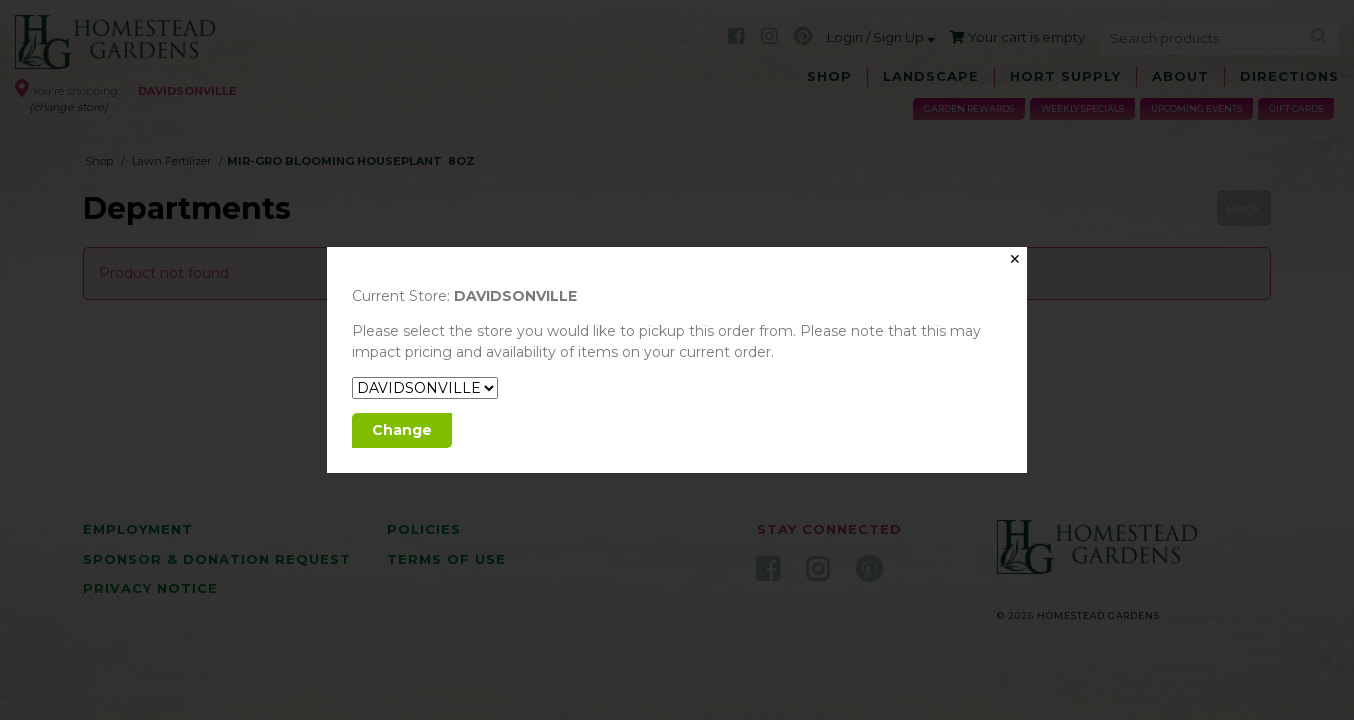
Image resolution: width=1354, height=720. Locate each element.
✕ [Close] (1015, 259)
